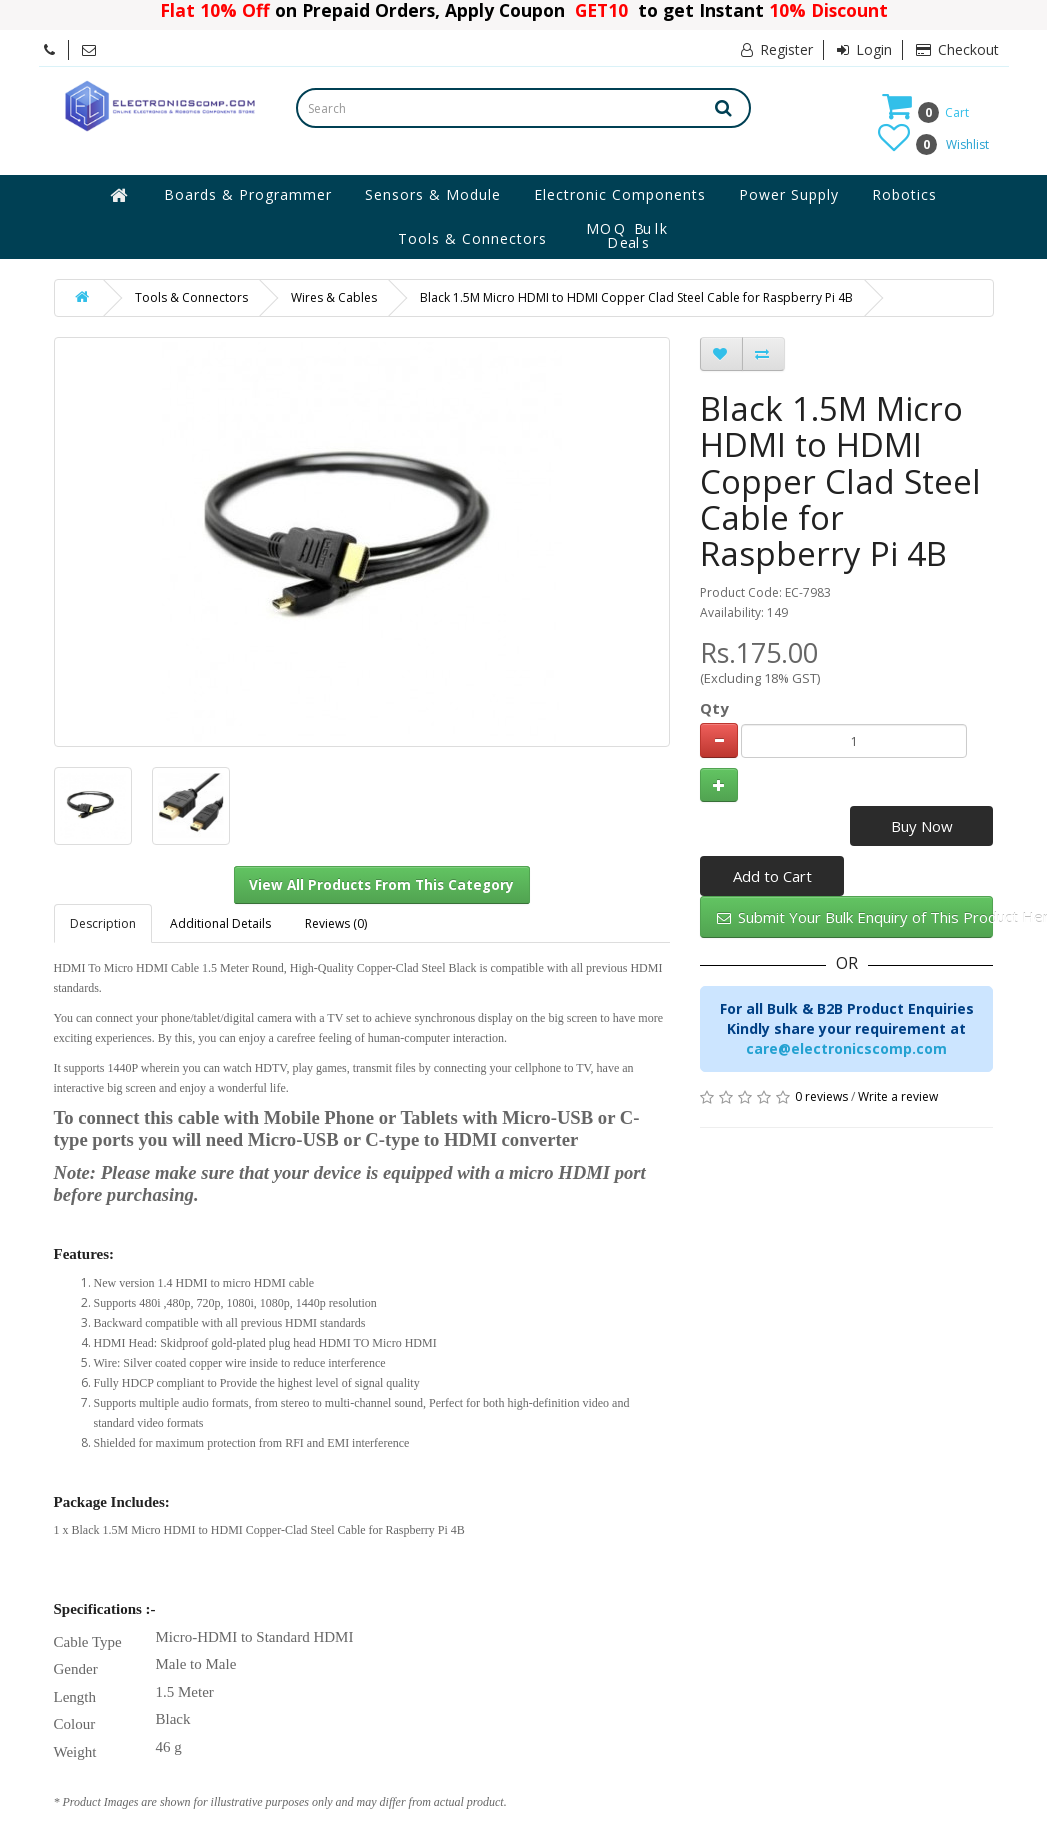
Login (864, 49)
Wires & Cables (334, 297)
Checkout (957, 49)
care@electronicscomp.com (846, 1048)
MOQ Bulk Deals (628, 236)
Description (103, 923)
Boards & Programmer (248, 194)
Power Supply (789, 194)
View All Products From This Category (381, 885)
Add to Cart (772, 876)
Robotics (904, 194)
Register (777, 49)
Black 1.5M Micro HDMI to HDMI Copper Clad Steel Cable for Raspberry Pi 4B (636, 297)
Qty (714, 708)
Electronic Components (620, 194)
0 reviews (821, 1096)
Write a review (898, 1096)
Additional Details (220, 923)
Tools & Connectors (472, 238)
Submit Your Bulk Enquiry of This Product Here (855, 917)
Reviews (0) (336, 923)
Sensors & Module (433, 194)
